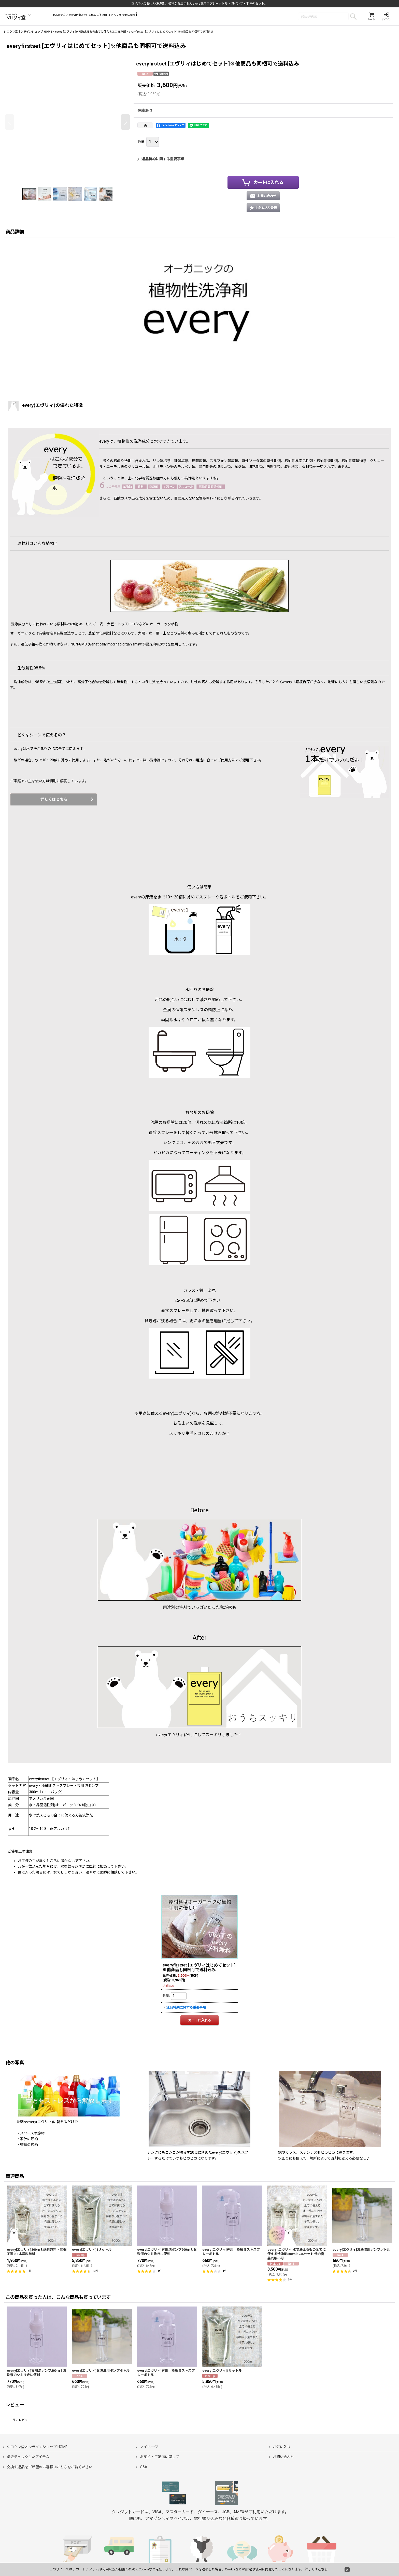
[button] (204, 17)
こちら (323, 2569)
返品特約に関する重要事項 (160, 160)
